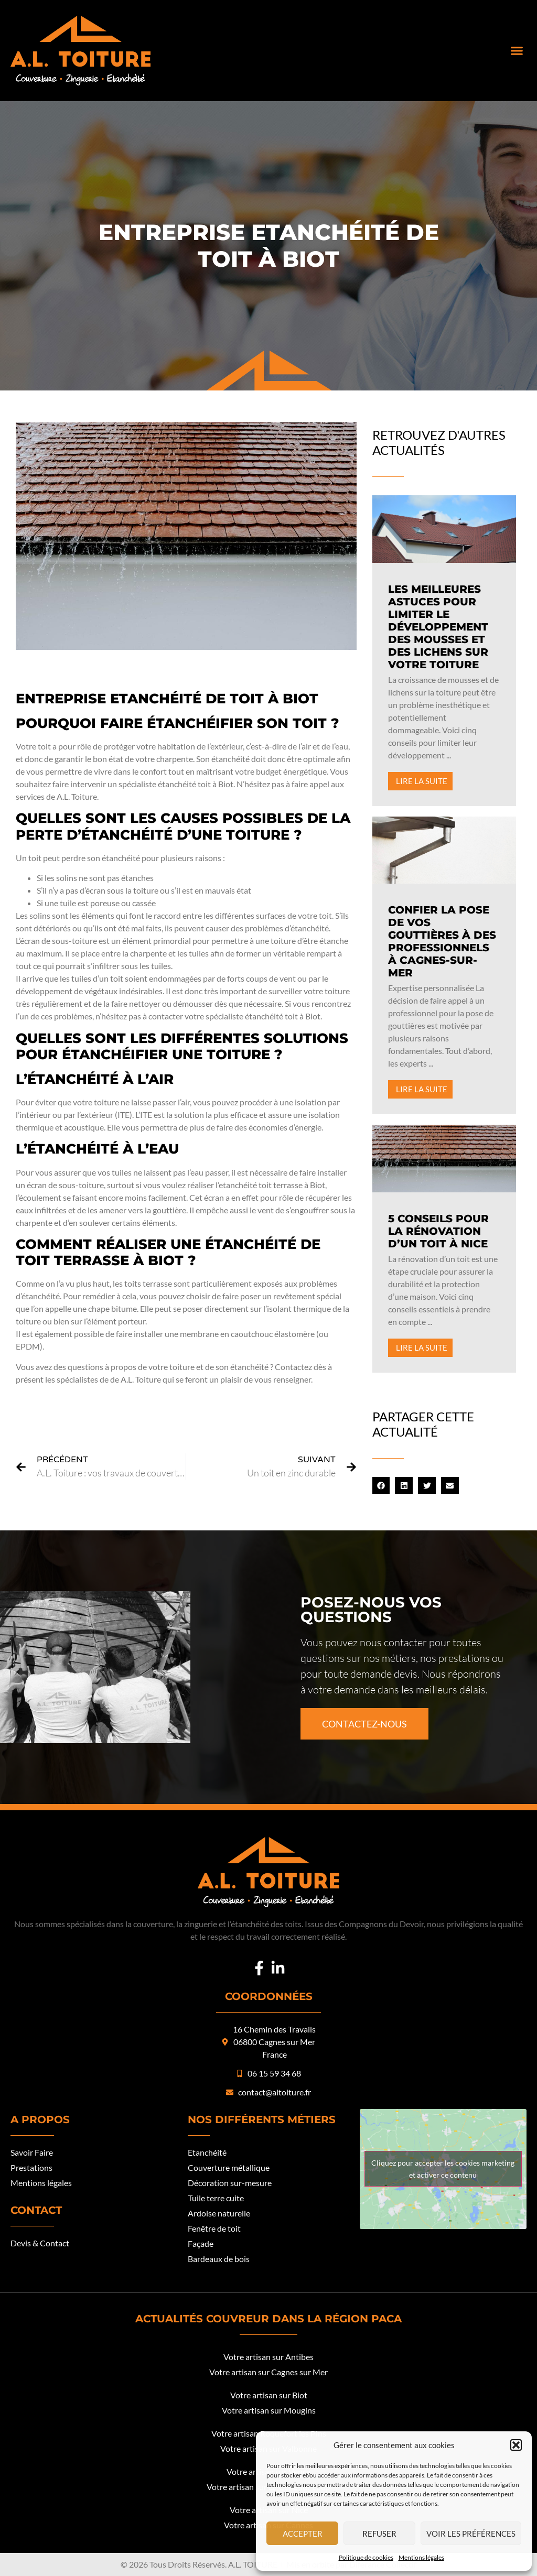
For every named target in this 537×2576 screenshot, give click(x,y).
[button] (516, 2445)
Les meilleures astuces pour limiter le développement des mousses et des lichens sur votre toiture (438, 627)
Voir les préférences (470, 2533)
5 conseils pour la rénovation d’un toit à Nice (438, 1231)
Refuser (379, 2533)
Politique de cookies (366, 2557)
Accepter (303, 2533)
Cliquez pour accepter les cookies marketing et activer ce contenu (442, 2168)
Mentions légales (421, 2557)
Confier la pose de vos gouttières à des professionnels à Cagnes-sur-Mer (442, 941)
